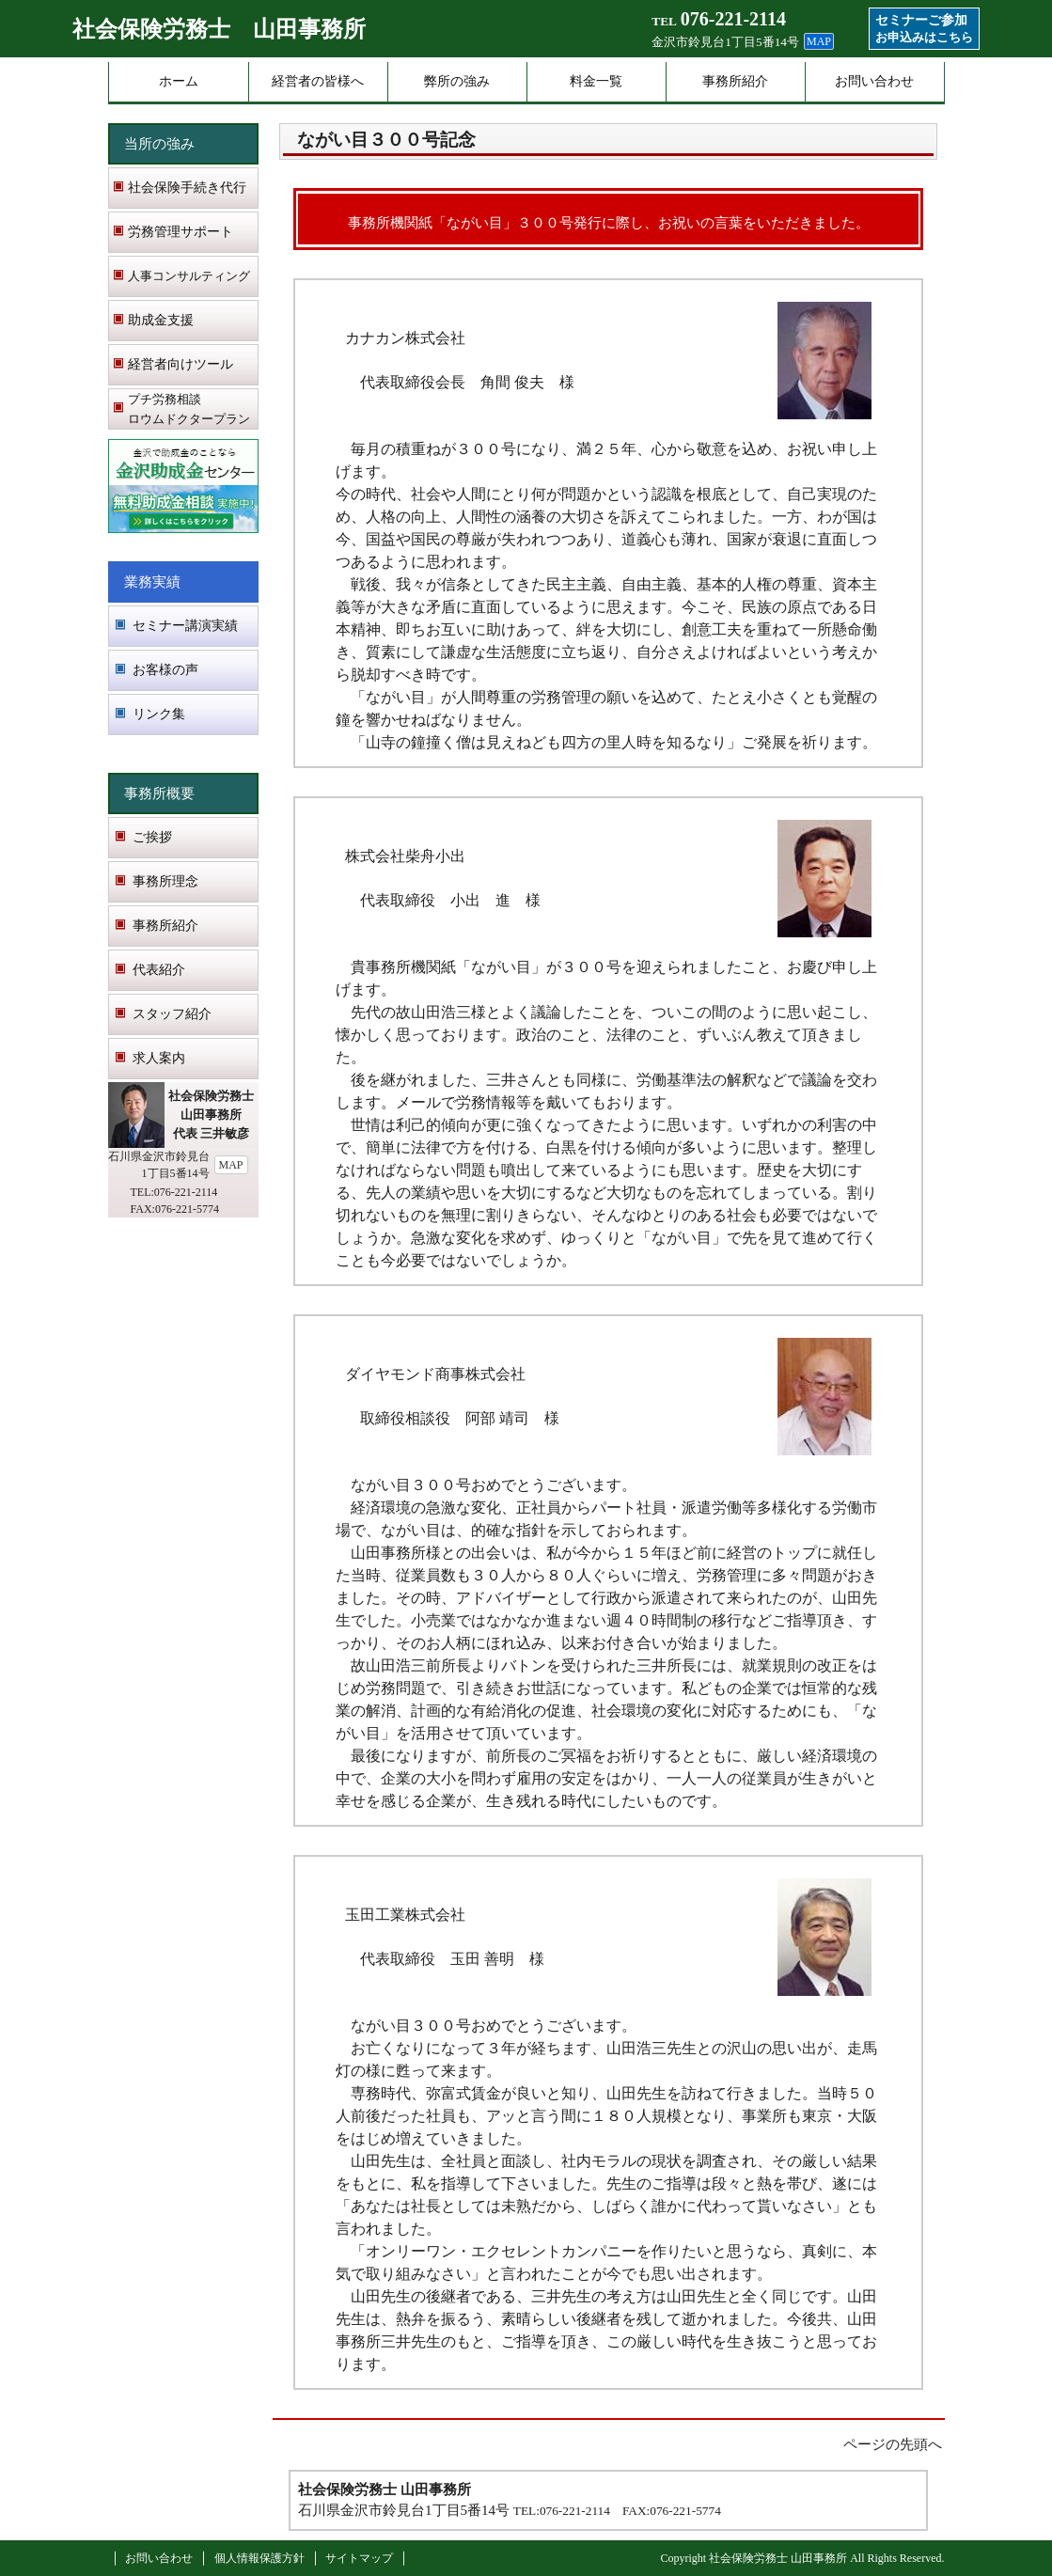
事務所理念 (165, 881)
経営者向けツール (180, 364)
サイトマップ (359, 2558)
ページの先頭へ (892, 2444)
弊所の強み (457, 81)
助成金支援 (161, 320)
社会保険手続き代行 (187, 188)
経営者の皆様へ (318, 81)
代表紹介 (159, 970)
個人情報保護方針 (259, 2558)
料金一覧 (596, 81)
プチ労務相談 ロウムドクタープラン (189, 409)
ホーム (178, 81)
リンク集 (159, 714)
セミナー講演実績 (185, 626)
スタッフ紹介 (172, 1014)
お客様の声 (165, 670)
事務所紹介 (735, 81)
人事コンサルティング (189, 276)
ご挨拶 (152, 837)
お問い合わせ (874, 81)
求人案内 (159, 1058)
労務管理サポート (180, 232)
